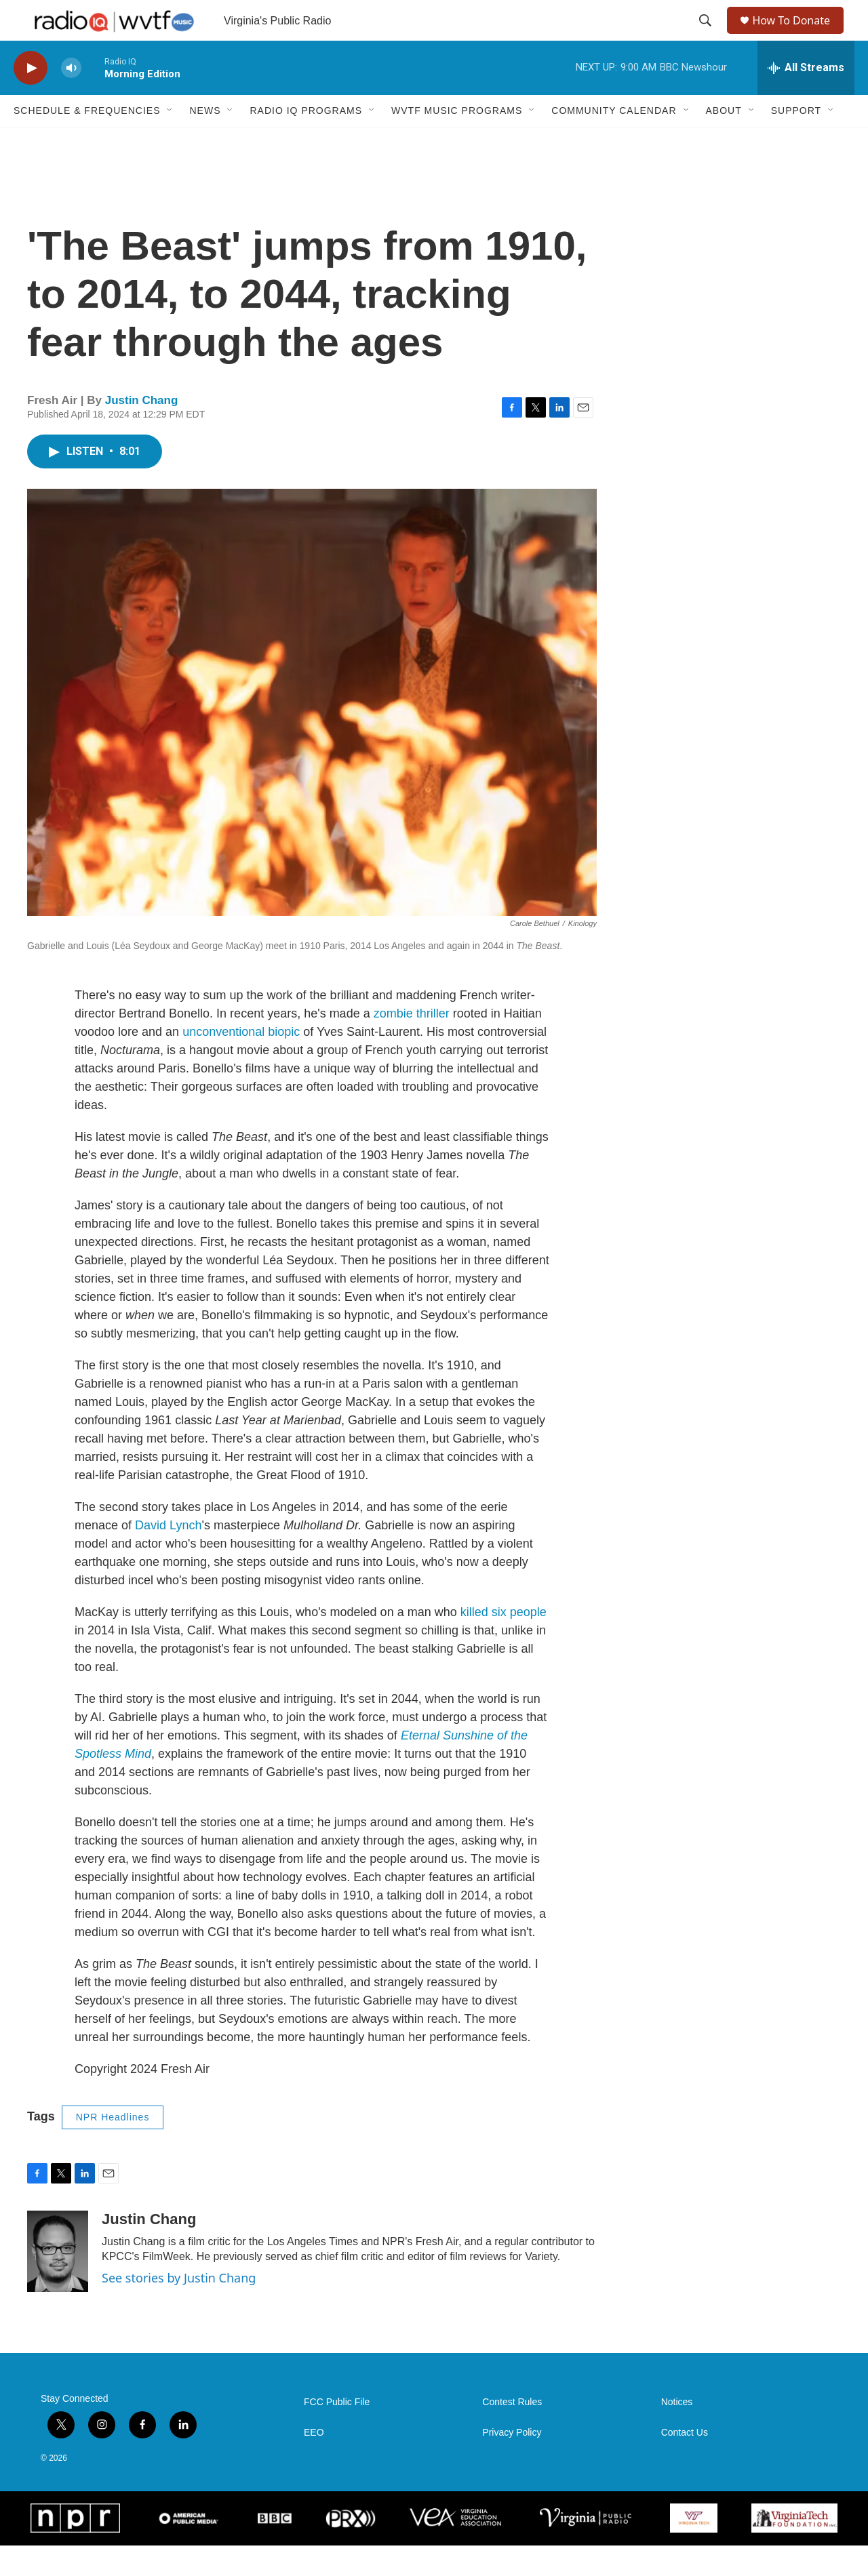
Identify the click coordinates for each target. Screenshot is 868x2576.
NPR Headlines (113, 2147)
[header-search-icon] (706, 36)
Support (796, 141)
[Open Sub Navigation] (170, 141)
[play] (30, 98)
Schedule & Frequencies (87, 141)
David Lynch (168, 1556)
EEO (314, 2463)
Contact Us (684, 2463)
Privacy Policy (511, 2463)
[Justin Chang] (57, 2281)
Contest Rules (512, 2433)
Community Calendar (613, 141)
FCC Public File (337, 2433)
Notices (677, 2433)
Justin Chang (141, 430)
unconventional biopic (242, 1062)
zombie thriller (412, 1044)
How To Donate (797, 35)
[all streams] (805, 98)
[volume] (71, 98)
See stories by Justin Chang (179, 2308)
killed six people (503, 1642)
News (204, 141)
